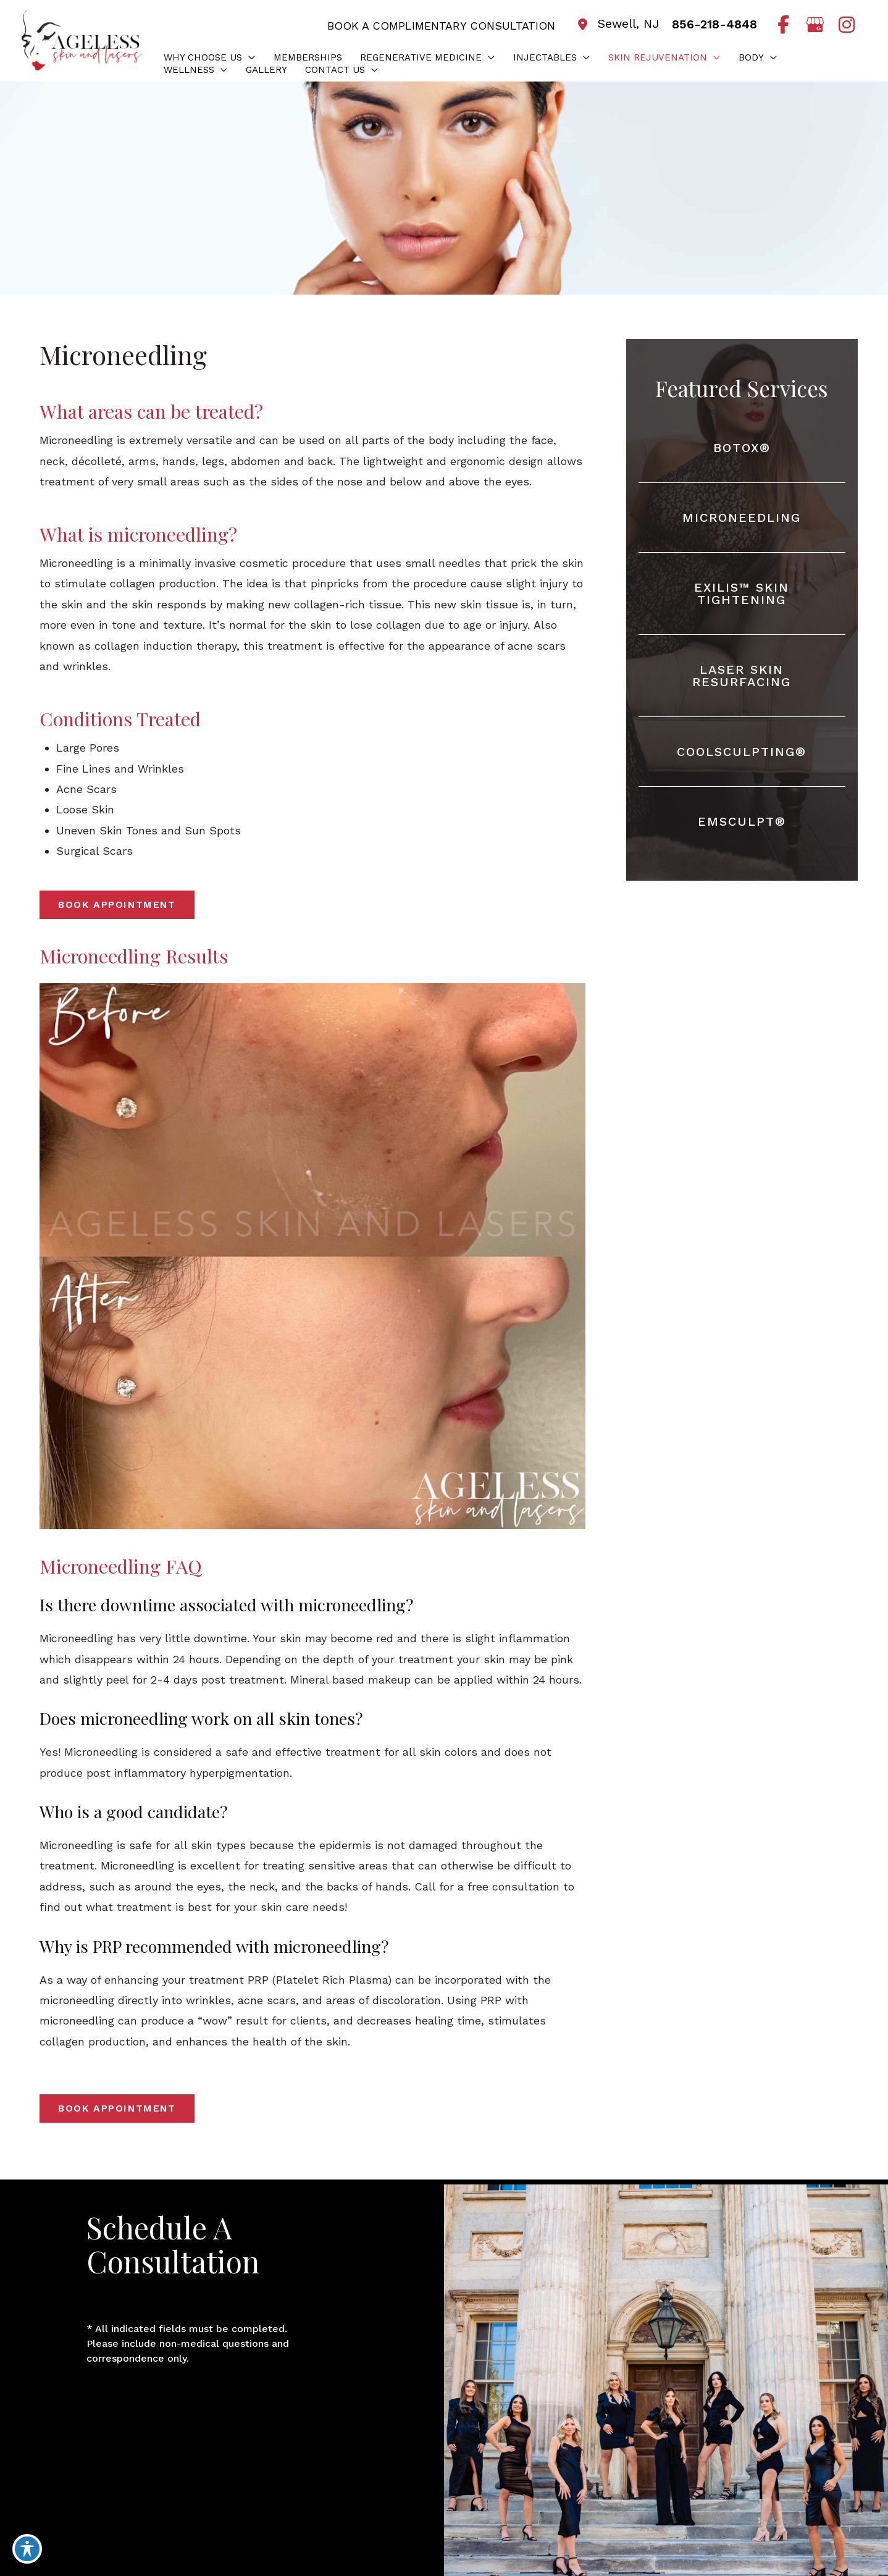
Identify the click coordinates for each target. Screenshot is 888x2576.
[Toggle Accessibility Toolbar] (27, 2549)
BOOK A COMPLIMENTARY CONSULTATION (439, 26)
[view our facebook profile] (783, 25)
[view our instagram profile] (846, 25)
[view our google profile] (815, 25)
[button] (248, 57)
